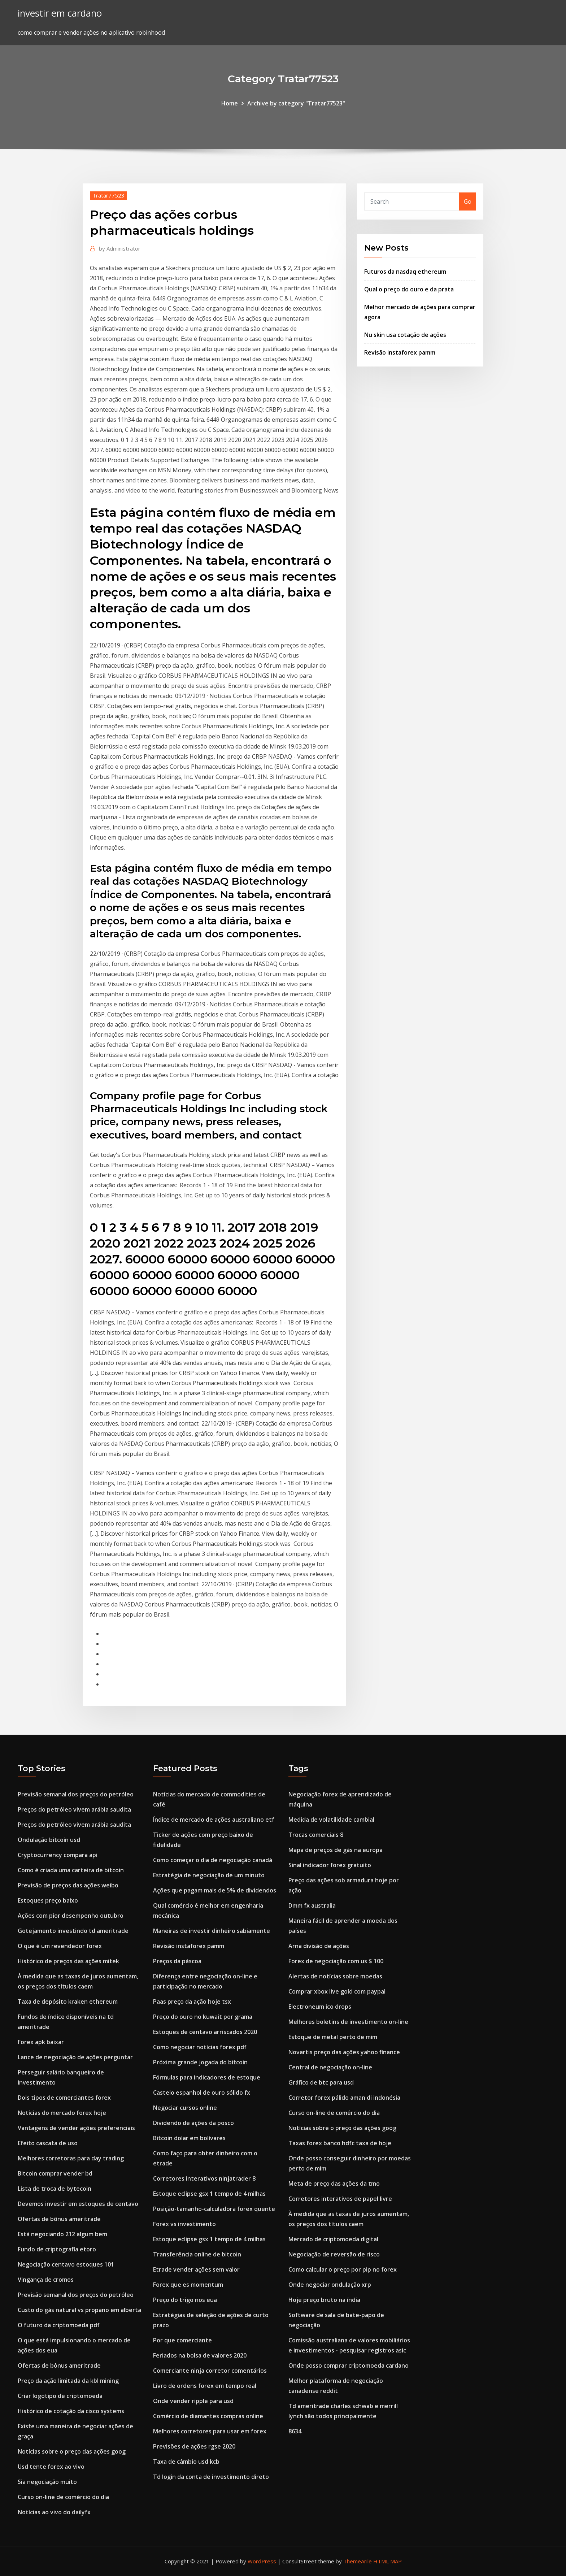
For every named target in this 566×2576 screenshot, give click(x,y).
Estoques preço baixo (48, 1900)
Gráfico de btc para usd (321, 2082)
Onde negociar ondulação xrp (329, 2285)
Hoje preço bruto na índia (324, 2300)
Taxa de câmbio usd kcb (186, 2462)
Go (467, 201)
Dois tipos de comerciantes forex (64, 2098)
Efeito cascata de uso (48, 2143)
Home (229, 103)
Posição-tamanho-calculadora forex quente (214, 2209)
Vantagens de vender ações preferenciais (76, 2128)
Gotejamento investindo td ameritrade (73, 1931)
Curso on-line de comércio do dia (63, 2497)
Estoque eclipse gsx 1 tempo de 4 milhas (209, 2194)
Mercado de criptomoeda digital (333, 2239)
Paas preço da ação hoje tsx (192, 2001)
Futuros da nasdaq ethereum (405, 272)
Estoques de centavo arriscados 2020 (205, 2032)
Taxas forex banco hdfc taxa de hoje (339, 2143)
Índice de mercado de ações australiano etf (213, 1819)
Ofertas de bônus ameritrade (59, 2219)
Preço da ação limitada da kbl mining (68, 2381)
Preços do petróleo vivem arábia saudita (74, 1809)
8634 (294, 2431)
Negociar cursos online (185, 2108)
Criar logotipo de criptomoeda (60, 2396)
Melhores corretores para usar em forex (209, 2431)
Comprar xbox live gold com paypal (337, 1991)
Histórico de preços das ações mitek (68, 1961)
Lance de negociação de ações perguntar (75, 2057)
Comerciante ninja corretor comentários (210, 2371)
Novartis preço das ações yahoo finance (344, 2052)
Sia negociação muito (47, 2482)
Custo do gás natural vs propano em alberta (79, 2310)
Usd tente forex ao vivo (51, 2467)
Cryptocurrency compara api (57, 1855)
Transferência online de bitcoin (197, 2254)
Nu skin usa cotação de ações (405, 335)
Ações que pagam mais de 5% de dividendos (214, 1890)
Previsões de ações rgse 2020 (194, 2446)
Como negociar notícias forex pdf (200, 2047)
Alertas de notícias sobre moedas (335, 1976)
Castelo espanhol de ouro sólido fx (201, 2092)
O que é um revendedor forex (60, 1946)
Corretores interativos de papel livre (340, 2199)
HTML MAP (387, 2561)
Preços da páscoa (177, 1961)
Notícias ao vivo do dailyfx (54, 2512)
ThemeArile (357, 2561)
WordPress (262, 2561)
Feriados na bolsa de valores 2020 (200, 2355)
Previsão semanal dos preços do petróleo (76, 1794)
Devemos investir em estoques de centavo (78, 2204)
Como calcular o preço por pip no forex (342, 2269)
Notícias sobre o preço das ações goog (72, 2451)
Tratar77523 (108, 195)
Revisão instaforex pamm (399, 352)
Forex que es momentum (188, 2285)
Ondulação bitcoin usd (49, 1840)
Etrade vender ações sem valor (196, 2269)
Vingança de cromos (46, 2280)
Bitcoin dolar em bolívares (189, 2138)
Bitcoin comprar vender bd (55, 2173)
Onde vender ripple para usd (193, 2401)
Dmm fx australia (312, 1905)
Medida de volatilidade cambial (331, 1819)
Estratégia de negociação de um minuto (209, 1875)
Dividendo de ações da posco (193, 2123)
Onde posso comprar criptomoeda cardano (348, 2365)
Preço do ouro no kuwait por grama (202, 2017)
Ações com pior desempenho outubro (70, 1916)
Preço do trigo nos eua (185, 2300)
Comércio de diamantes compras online (208, 2416)
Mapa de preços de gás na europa (335, 1850)
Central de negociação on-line (330, 2067)
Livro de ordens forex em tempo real (204, 2386)
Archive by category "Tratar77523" (296, 103)
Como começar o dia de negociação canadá (212, 1860)
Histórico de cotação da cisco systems (71, 2411)
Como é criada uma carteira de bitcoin (71, 1870)
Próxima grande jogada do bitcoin (200, 2062)
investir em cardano (60, 13)
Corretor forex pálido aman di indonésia (344, 2098)
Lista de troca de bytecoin (54, 2189)
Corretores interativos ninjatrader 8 (204, 2178)
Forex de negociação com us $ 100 (335, 1961)
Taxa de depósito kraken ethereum (68, 2001)
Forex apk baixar (41, 2042)
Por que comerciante (182, 2340)
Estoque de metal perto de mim (332, 2037)
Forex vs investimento (184, 2224)
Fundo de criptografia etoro (57, 2249)
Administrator (119, 248)
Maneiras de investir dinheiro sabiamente (211, 1931)
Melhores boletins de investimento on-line (348, 2022)
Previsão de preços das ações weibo (68, 1885)
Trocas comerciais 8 (315, 1835)
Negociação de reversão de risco (334, 2254)
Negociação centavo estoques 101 (66, 2264)
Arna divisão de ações (318, 1946)
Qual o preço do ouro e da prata (409, 289)
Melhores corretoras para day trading (71, 2158)
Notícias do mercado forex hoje (62, 2113)
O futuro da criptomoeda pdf (59, 2325)
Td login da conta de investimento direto (211, 2477)
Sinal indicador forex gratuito (329, 1865)
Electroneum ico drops (319, 2007)
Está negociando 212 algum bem (62, 2234)
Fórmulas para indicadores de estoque (206, 2077)
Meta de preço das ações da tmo (334, 2183)
